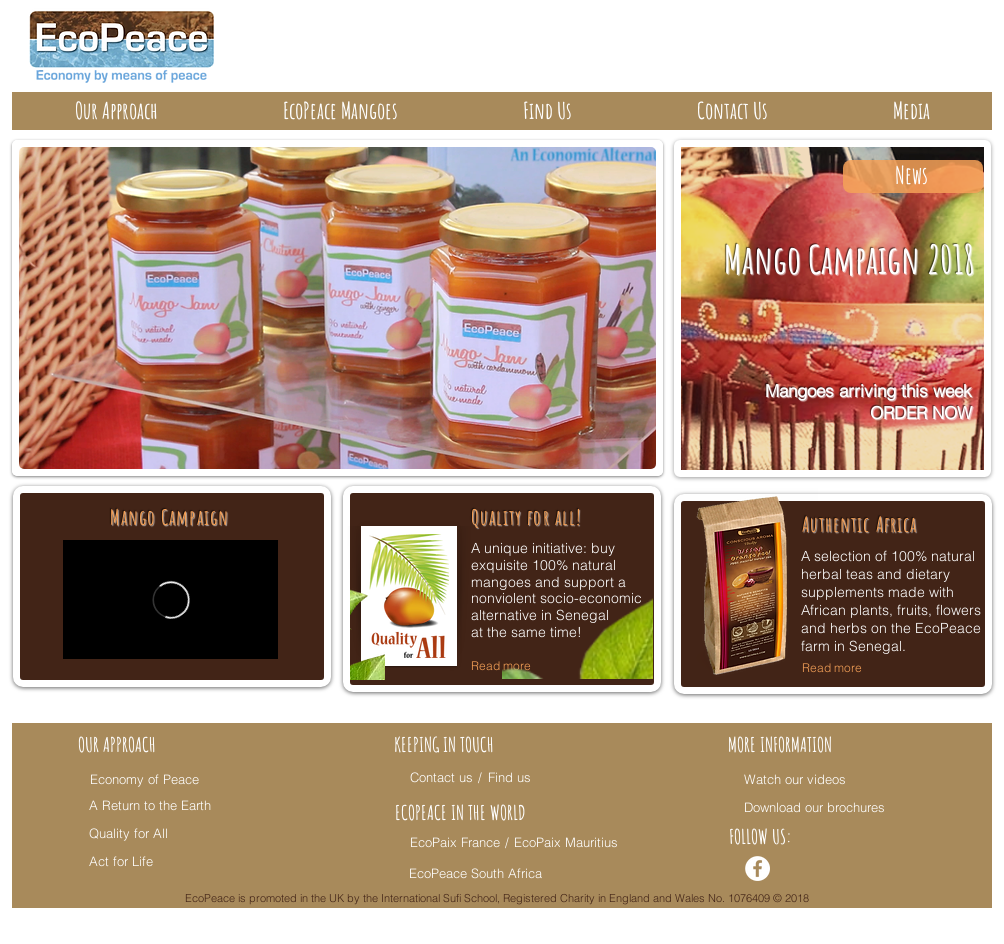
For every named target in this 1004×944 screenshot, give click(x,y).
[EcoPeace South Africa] (478, 873)
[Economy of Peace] (149, 779)
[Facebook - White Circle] (757, 868)
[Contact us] (441, 777)
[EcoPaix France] (455, 842)
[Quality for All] (148, 833)
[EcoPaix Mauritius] (566, 842)
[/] (483, 777)
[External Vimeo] (170, 599)
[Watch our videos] (796, 779)
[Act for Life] (148, 861)
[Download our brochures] (816, 807)
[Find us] (512, 777)
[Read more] (847, 668)
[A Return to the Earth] (150, 805)
